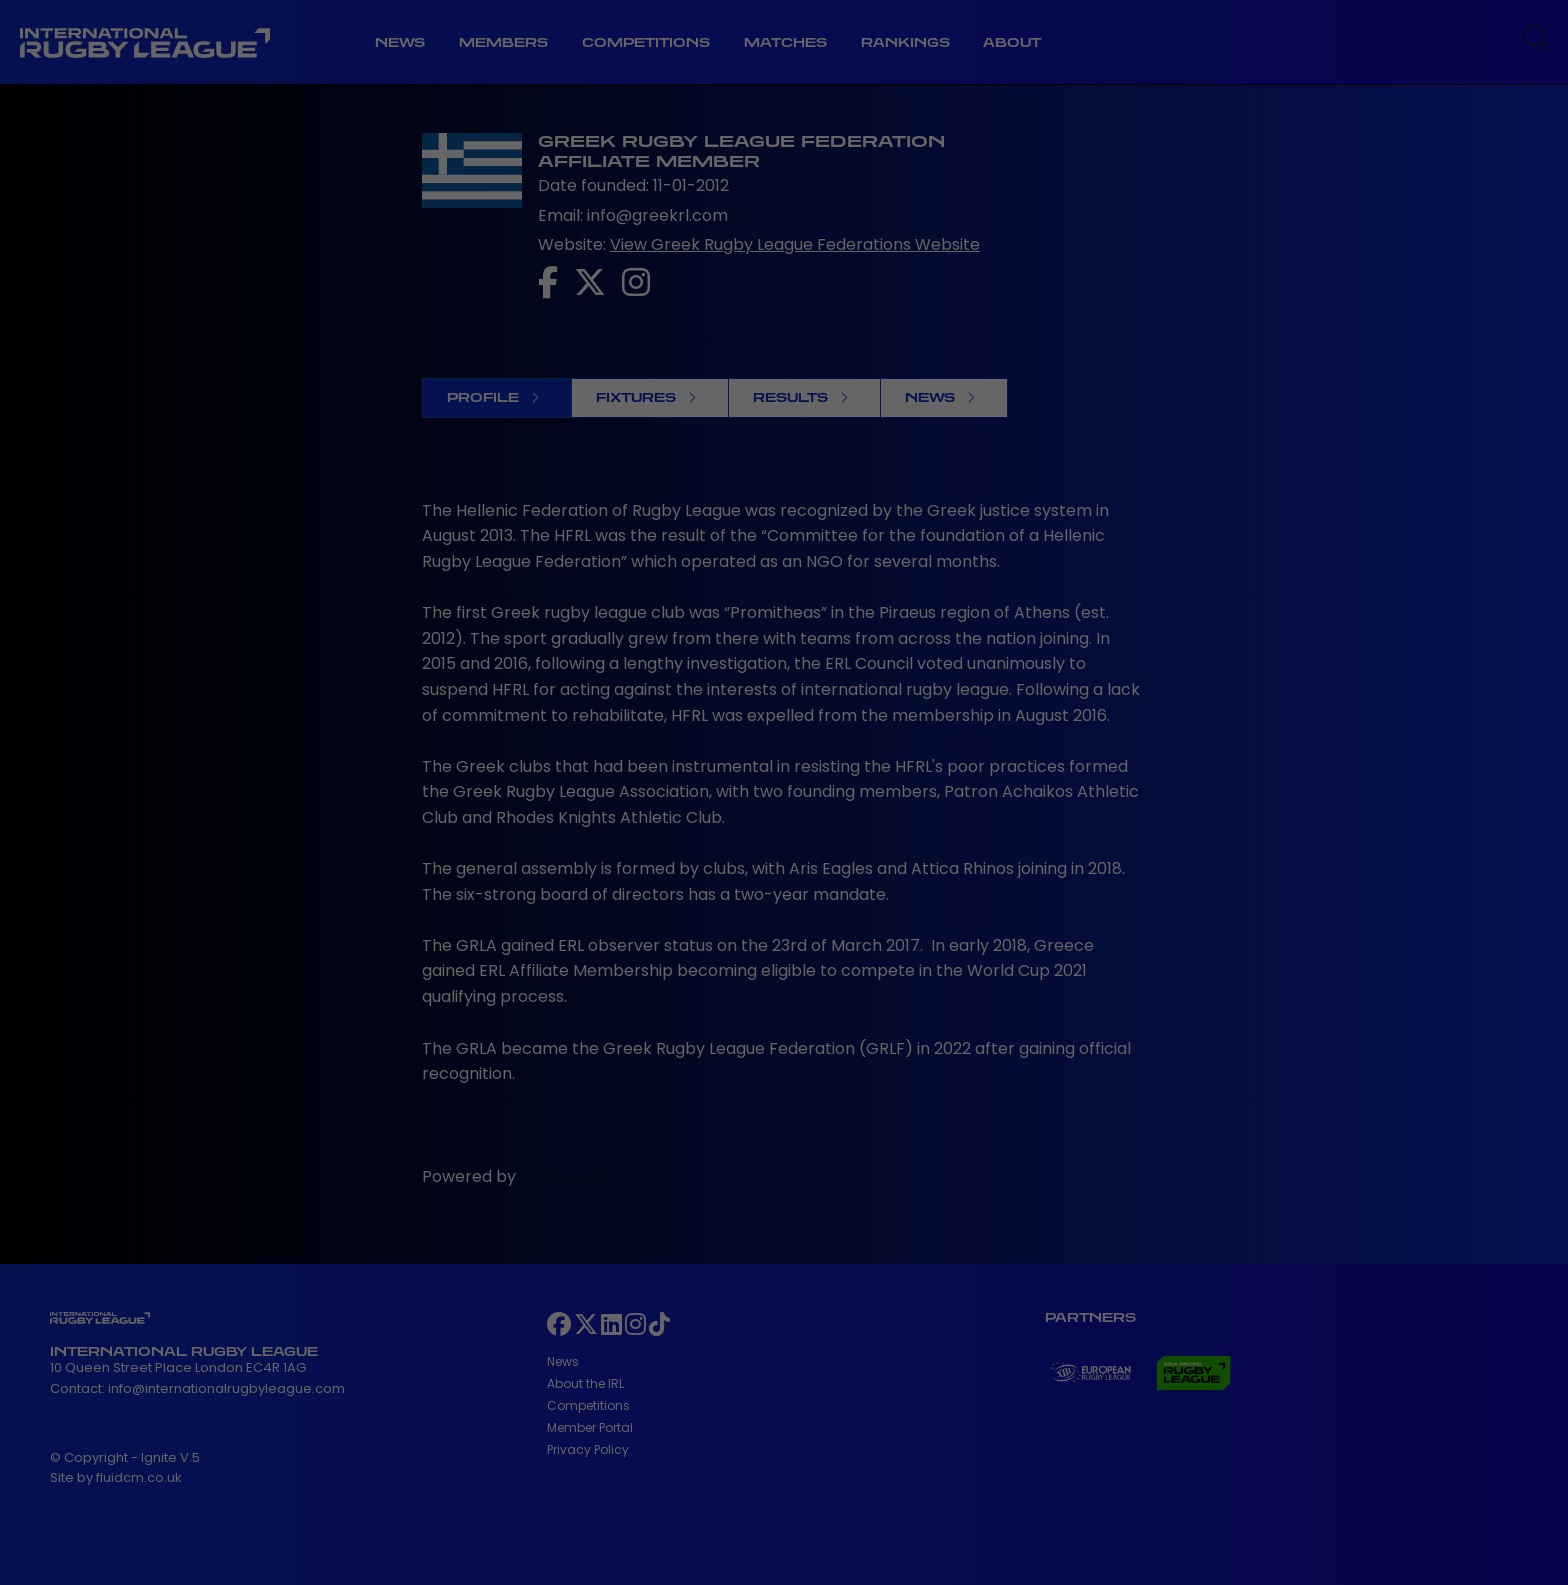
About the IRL (585, 1383)
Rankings (905, 42)
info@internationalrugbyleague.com (226, 1388)
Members (503, 42)
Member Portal (590, 1427)
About (1012, 42)
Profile (493, 397)
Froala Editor (570, 1176)
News (400, 42)
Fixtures (646, 397)
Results (800, 397)
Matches (785, 42)
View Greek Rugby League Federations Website (795, 244)
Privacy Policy (588, 1449)
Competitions (646, 42)
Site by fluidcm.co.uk (116, 1477)
